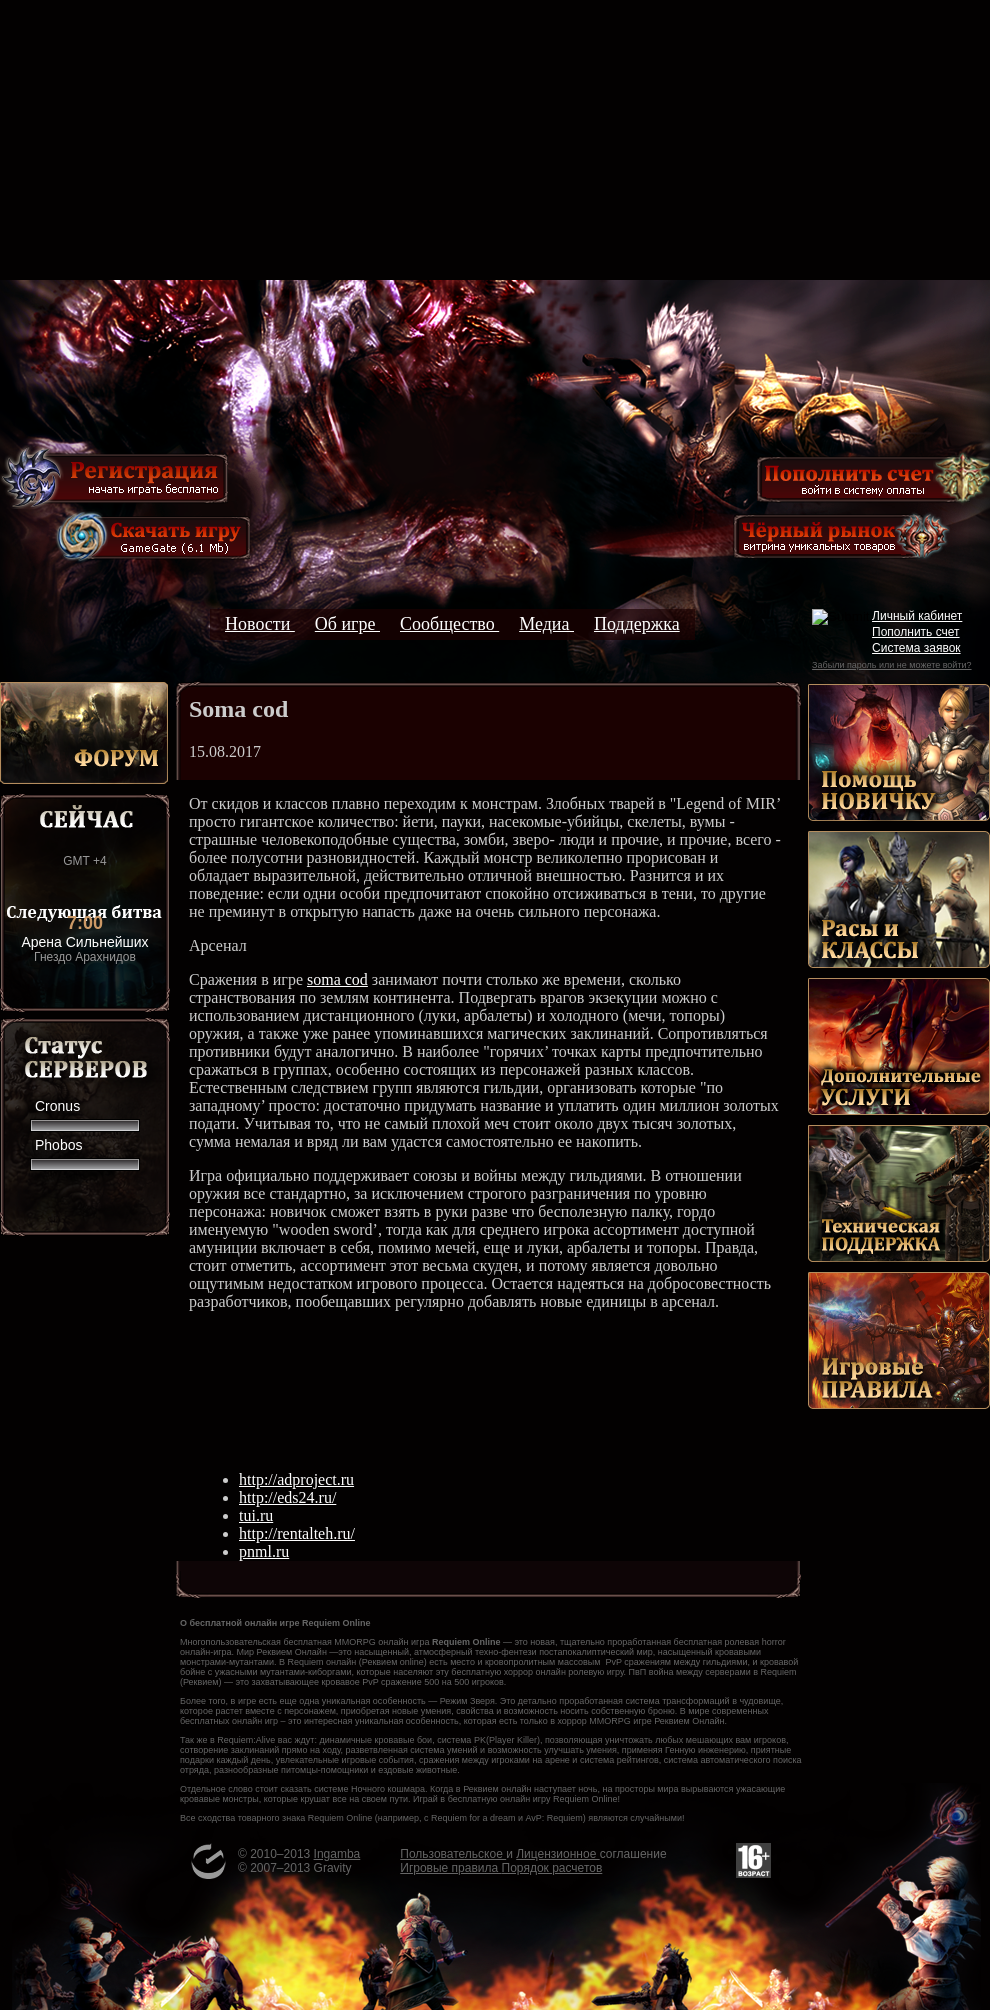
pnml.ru (264, 1551)
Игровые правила (450, 1868)
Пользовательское (453, 1854)
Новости (260, 624)
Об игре (347, 624)
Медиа (546, 624)
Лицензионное (557, 1854)
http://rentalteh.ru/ (297, 1533)
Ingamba (337, 1854)
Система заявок (916, 648)
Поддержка (637, 624)
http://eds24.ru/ (287, 1497)
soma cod (337, 979)
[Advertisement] (495, 140)
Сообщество (449, 624)
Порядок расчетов (552, 1868)
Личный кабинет (917, 616)
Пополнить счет (916, 632)
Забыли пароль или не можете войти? (891, 665)
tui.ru (256, 1515)
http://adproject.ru (296, 1479)
